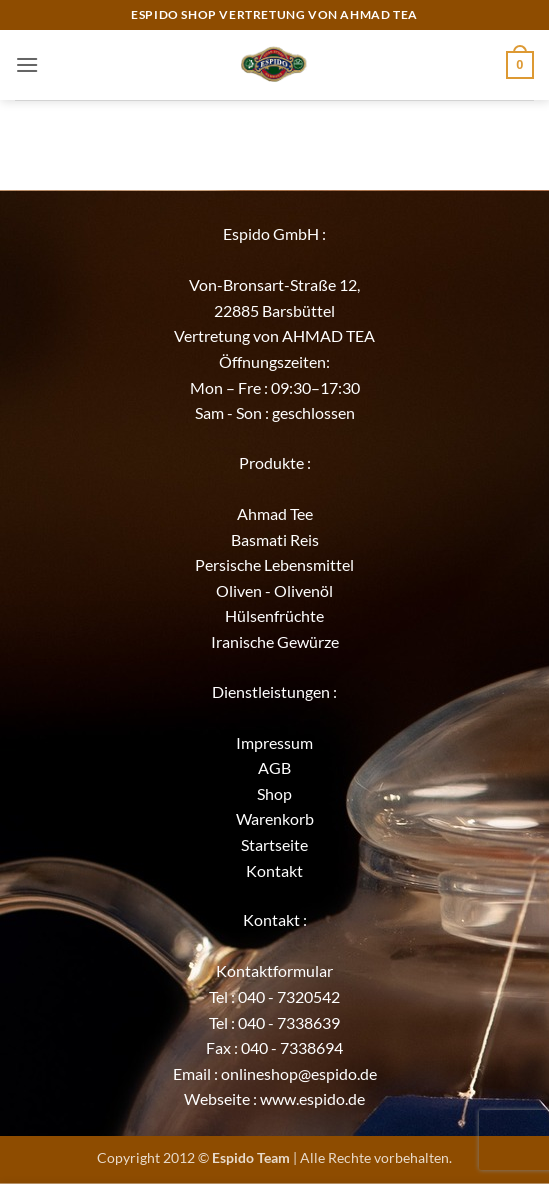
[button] (27, 64)
